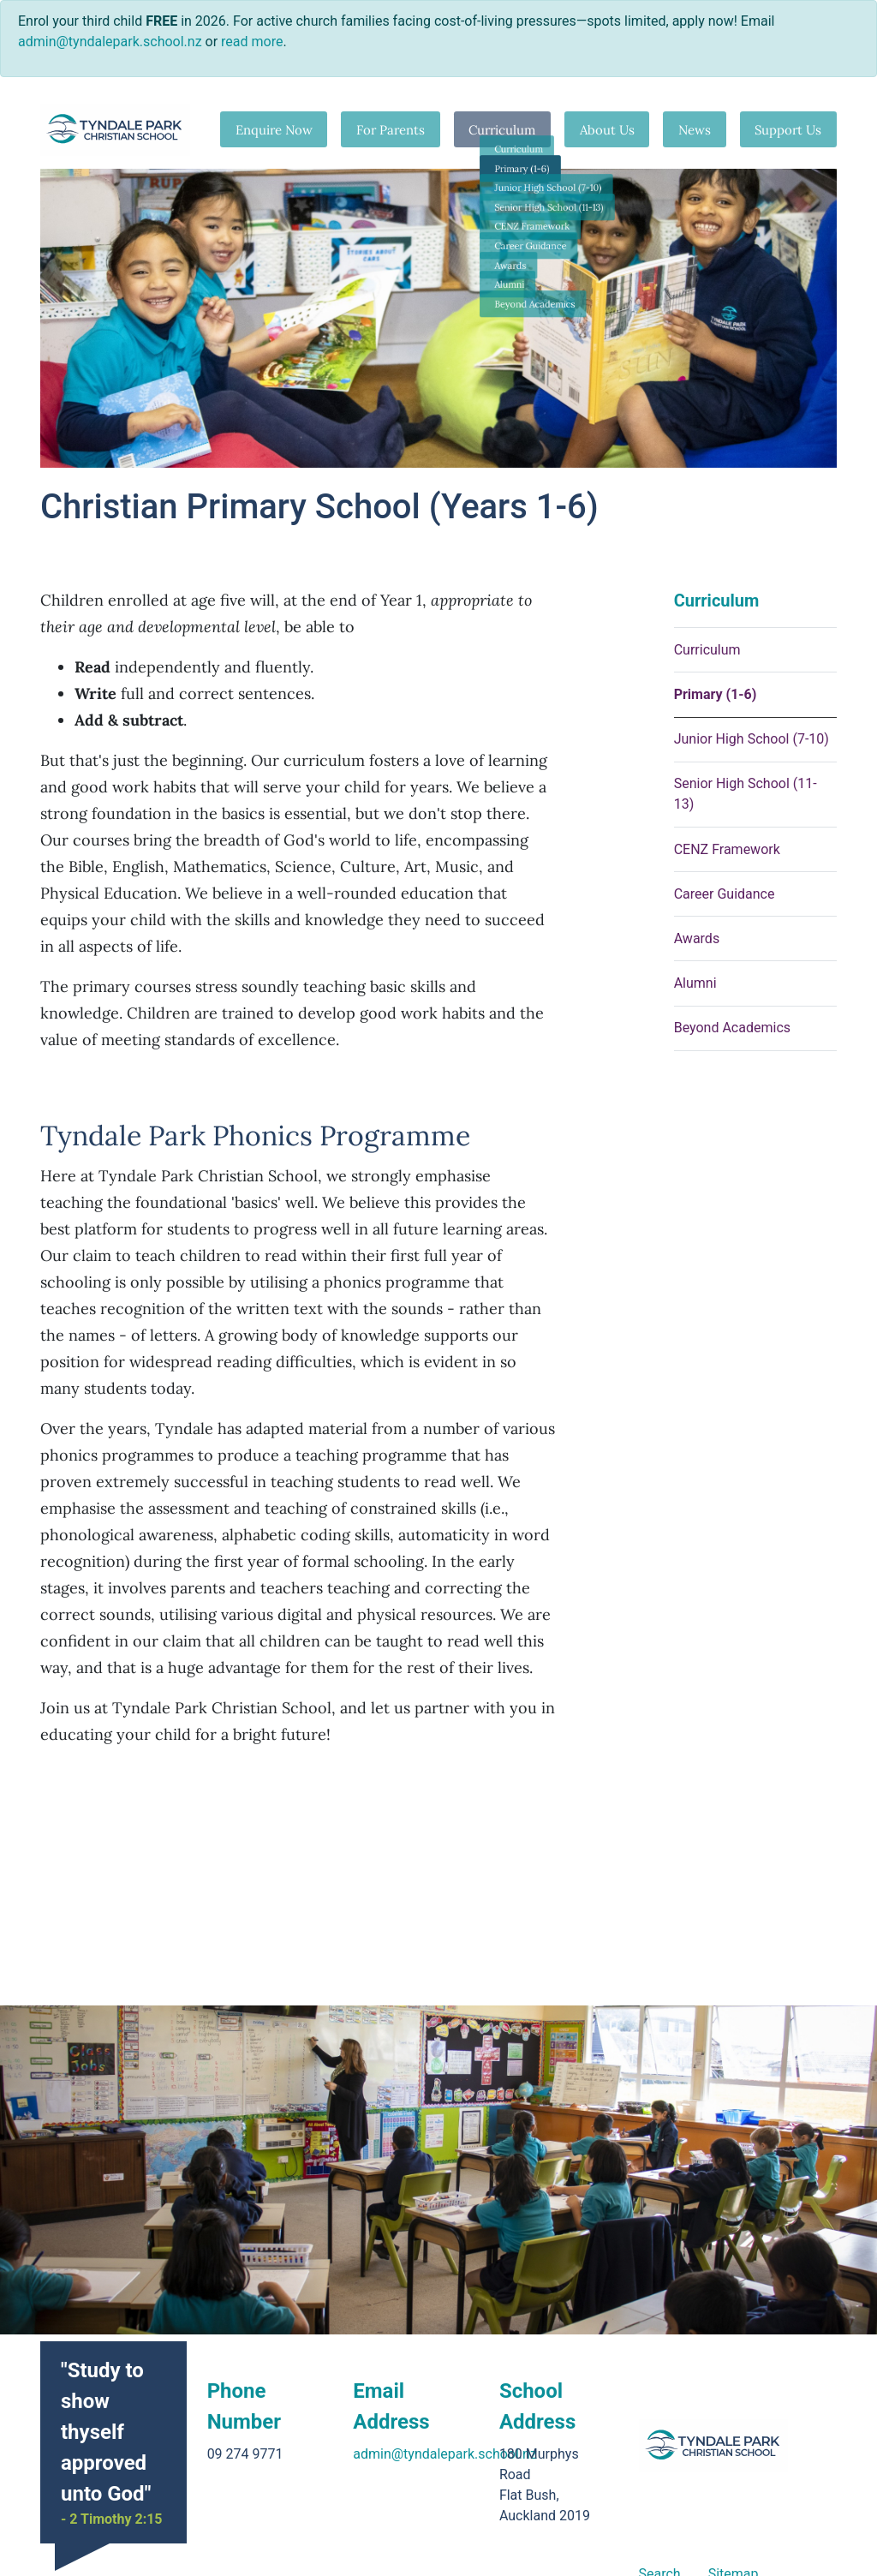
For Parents (382, 129)
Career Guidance (724, 894)
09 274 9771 (245, 2454)
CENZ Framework (727, 849)
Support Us (787, 129)
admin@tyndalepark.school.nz (445, 2454)
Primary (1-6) (715, 694)
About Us (602, 129)
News (691, 129)
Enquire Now (264, 129)
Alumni (695, 983)
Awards (696, 938)
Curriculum (495, 129)
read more (252, 41)
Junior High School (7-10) (751, 739)
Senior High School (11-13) (745, 793)
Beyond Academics (732, 1027)
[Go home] (115, 130)
